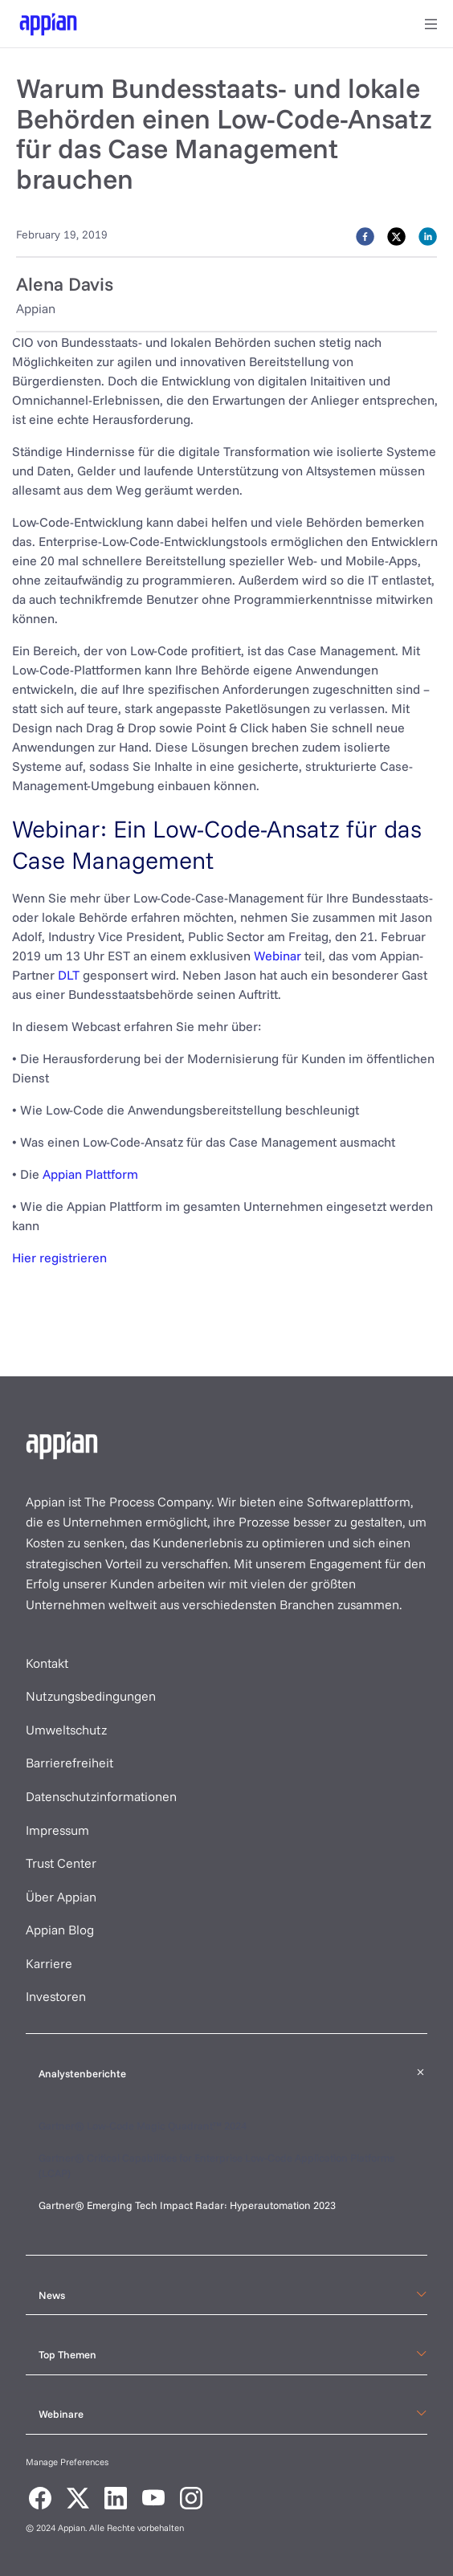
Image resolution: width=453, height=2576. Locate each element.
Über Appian (61, 1897)
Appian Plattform (90, 1174)
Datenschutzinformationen (101, 1796)
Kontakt (47, 1663)
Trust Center (61, 1863)
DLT (69, 975)
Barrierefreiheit (69, 1763)
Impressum (57, 1830)
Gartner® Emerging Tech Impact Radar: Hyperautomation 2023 (187, 2205)
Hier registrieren (59, 1257)
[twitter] (396, 235)
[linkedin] (427, 235)
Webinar (277, 956)
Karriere (49, 1963)
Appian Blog (60, 1930)
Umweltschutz (66, 1730)
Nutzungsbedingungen (91, 1696)
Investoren (56, 1996)
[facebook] (365, 235)
